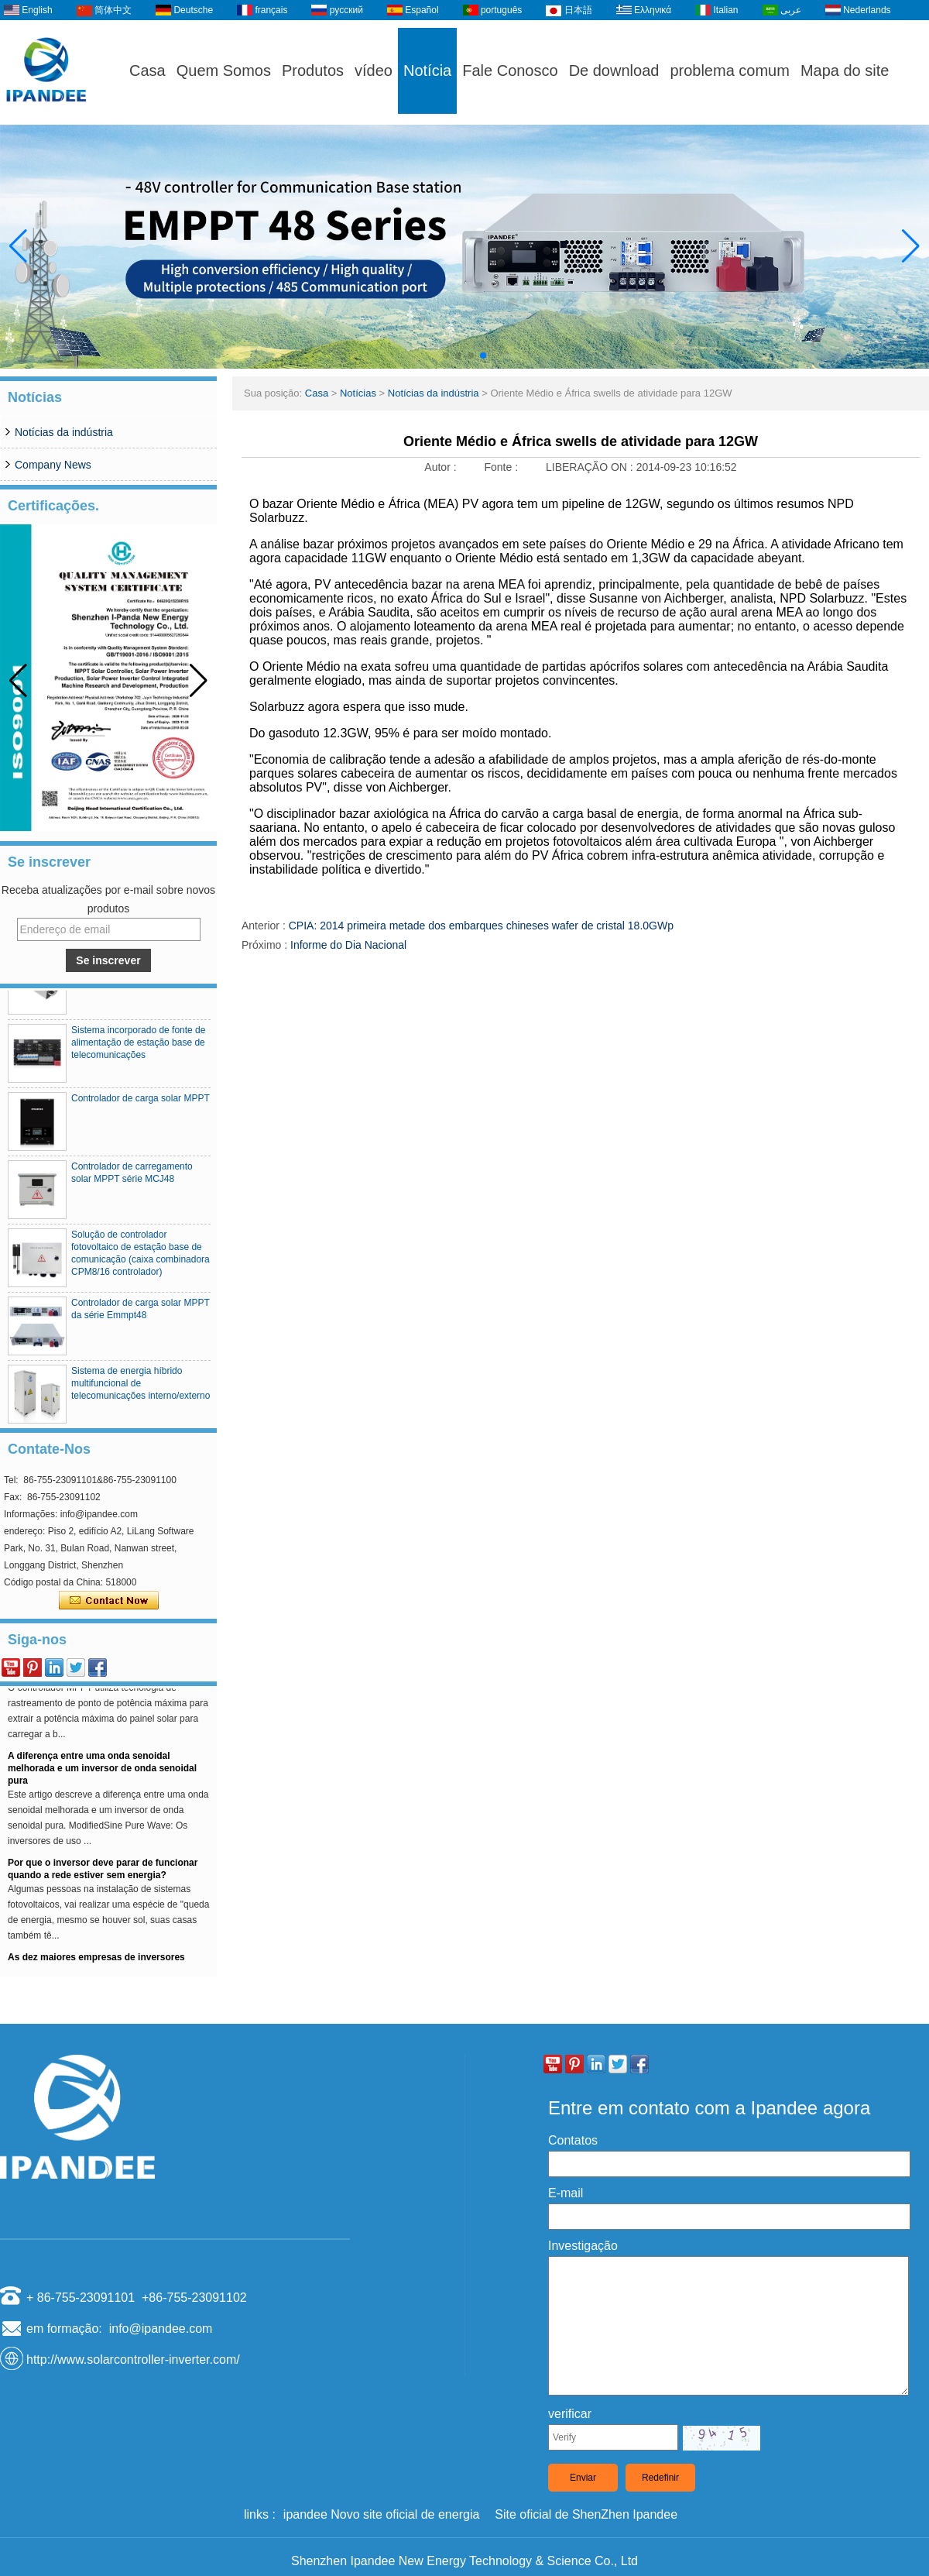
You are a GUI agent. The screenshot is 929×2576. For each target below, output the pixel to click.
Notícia (427, 70)
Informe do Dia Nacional (348, 945)
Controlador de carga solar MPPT (140, 1102)
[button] (446, 355)
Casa (147, 70)
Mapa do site (845, 70)
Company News (53, 465)
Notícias (358, 393)
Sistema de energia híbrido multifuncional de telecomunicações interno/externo (140, 1388)
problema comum (730, 70)
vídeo (374, 70)
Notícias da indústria (64, 432)
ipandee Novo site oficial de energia (381, 2514)
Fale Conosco (509, 70)
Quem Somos (224, 70)
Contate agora (109, 1601)
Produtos (313, 70)
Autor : (441, 467)
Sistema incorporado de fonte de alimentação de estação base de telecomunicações (138, 1047)
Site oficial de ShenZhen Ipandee (586, 2514)
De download (614, 70)
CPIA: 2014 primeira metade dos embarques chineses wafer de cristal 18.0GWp (481, 925)
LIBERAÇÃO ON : (591, 467)
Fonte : (502, 467)
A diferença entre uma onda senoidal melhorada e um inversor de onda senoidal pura (102, 1773)
